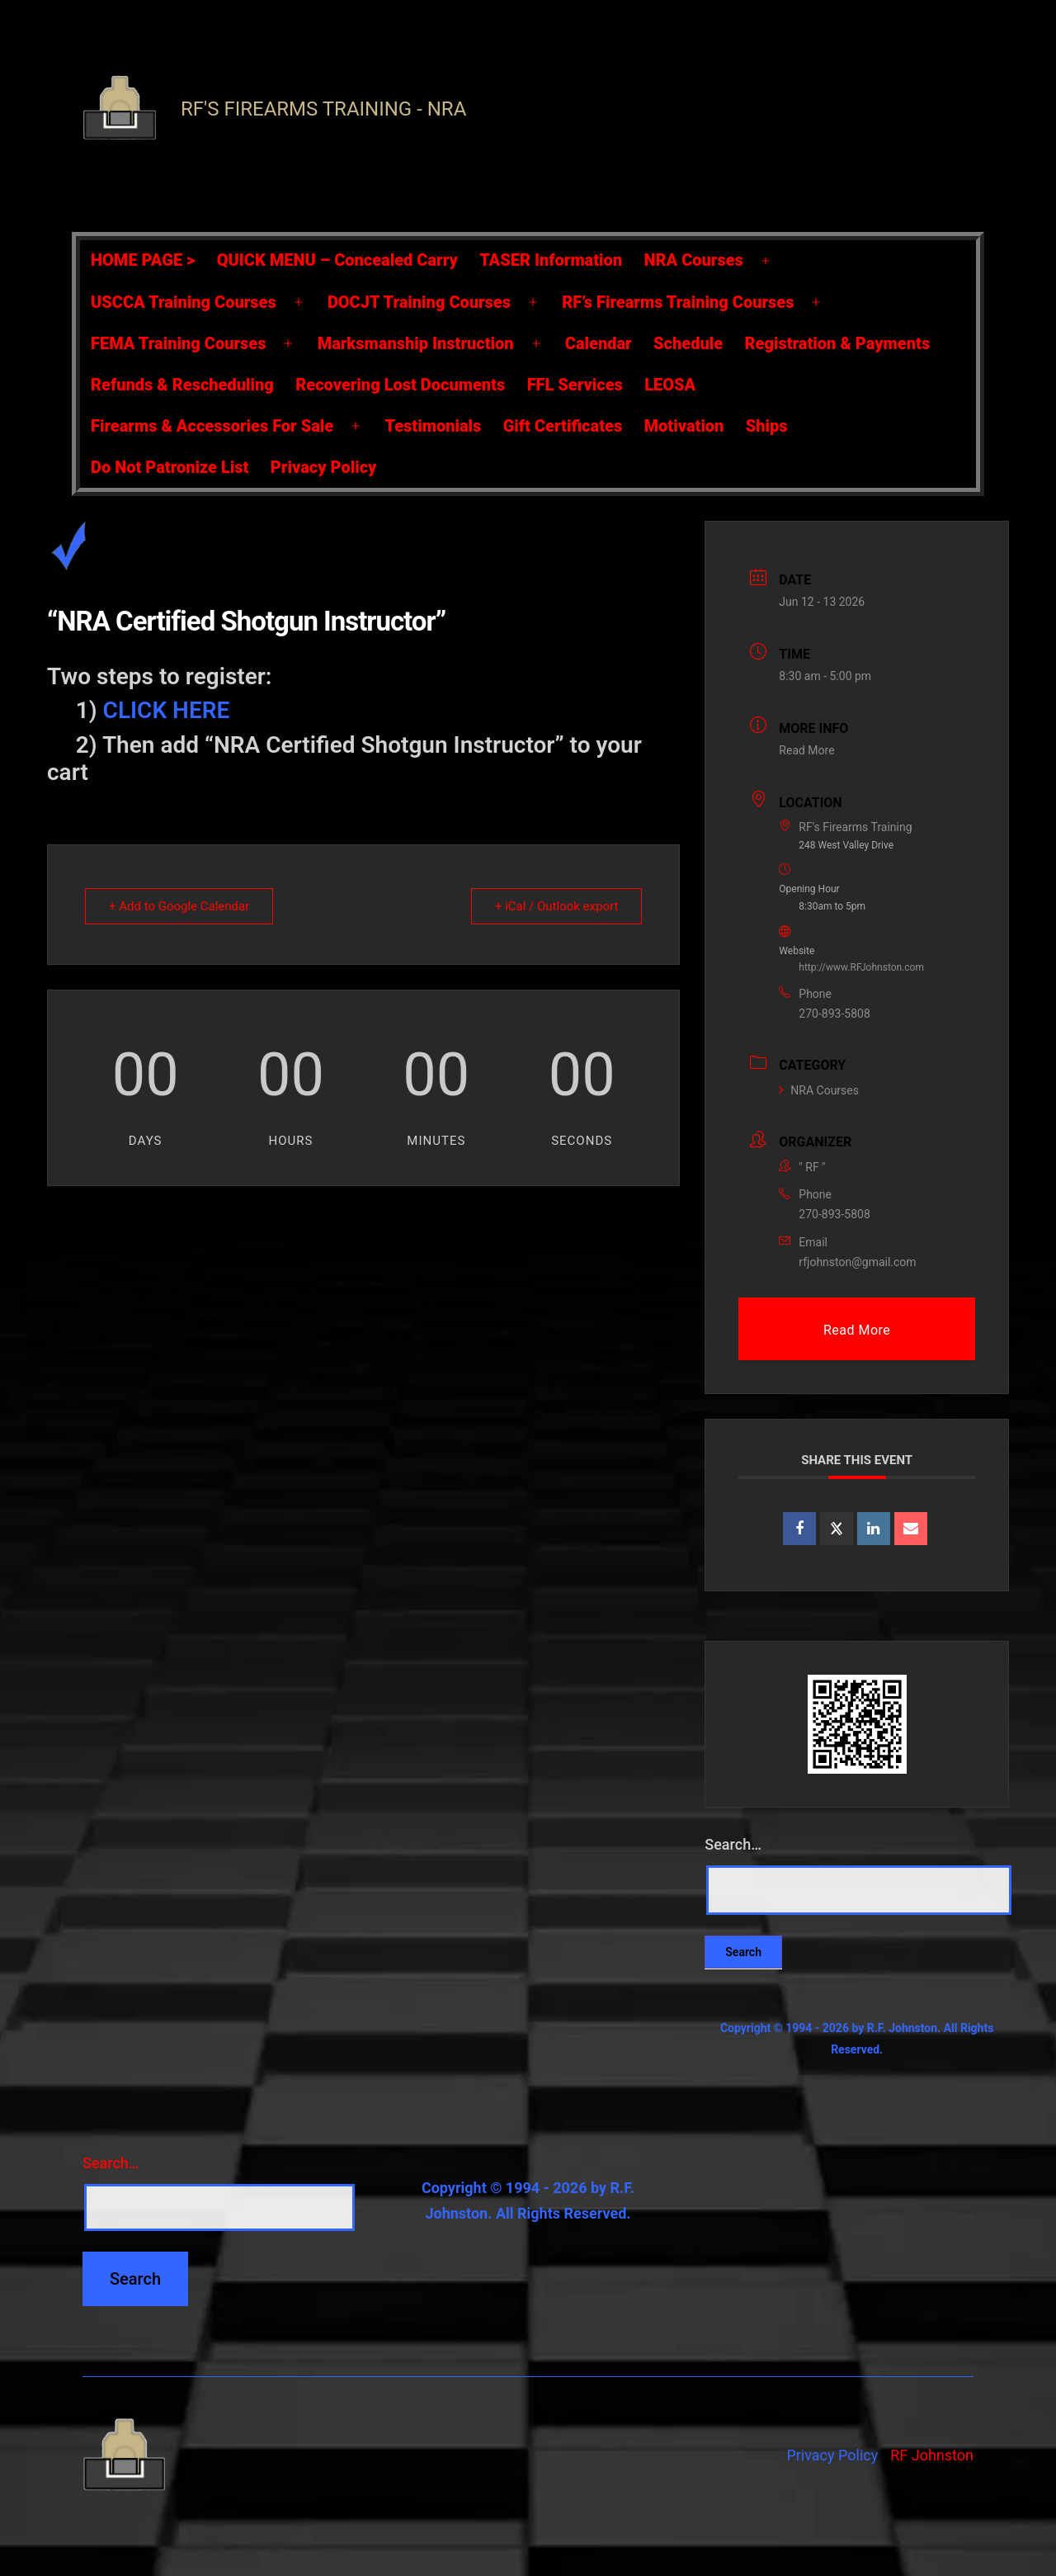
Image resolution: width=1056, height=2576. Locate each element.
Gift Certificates (562, 426)
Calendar (598, 343)
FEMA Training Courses (178, 343)
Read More (806, 750)
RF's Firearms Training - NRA (323, 109)
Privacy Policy (324, 467)
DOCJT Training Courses (419, 302)
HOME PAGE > (143, 260)
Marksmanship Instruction (416, 343)
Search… (733, 1844)
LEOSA (669, 385)
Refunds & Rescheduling (182, 385)
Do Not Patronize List (169, 467)
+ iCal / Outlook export (556, 906)
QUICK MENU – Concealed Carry (337, 260)
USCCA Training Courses (183, 302)
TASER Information (550, 260)
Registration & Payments (838, 343)
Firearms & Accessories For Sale (212, 426)
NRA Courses (693, 260)
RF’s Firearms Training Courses (678, 302)
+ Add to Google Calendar (179, 906)
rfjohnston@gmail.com (857, 1262)
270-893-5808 (834, 1013)
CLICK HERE (166, 710)
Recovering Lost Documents (400, 385)
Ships (767, 426)
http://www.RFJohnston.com (861, 967)
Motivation (684, 426)
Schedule (688, 343)
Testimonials (432, 426)
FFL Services (575, 385)
